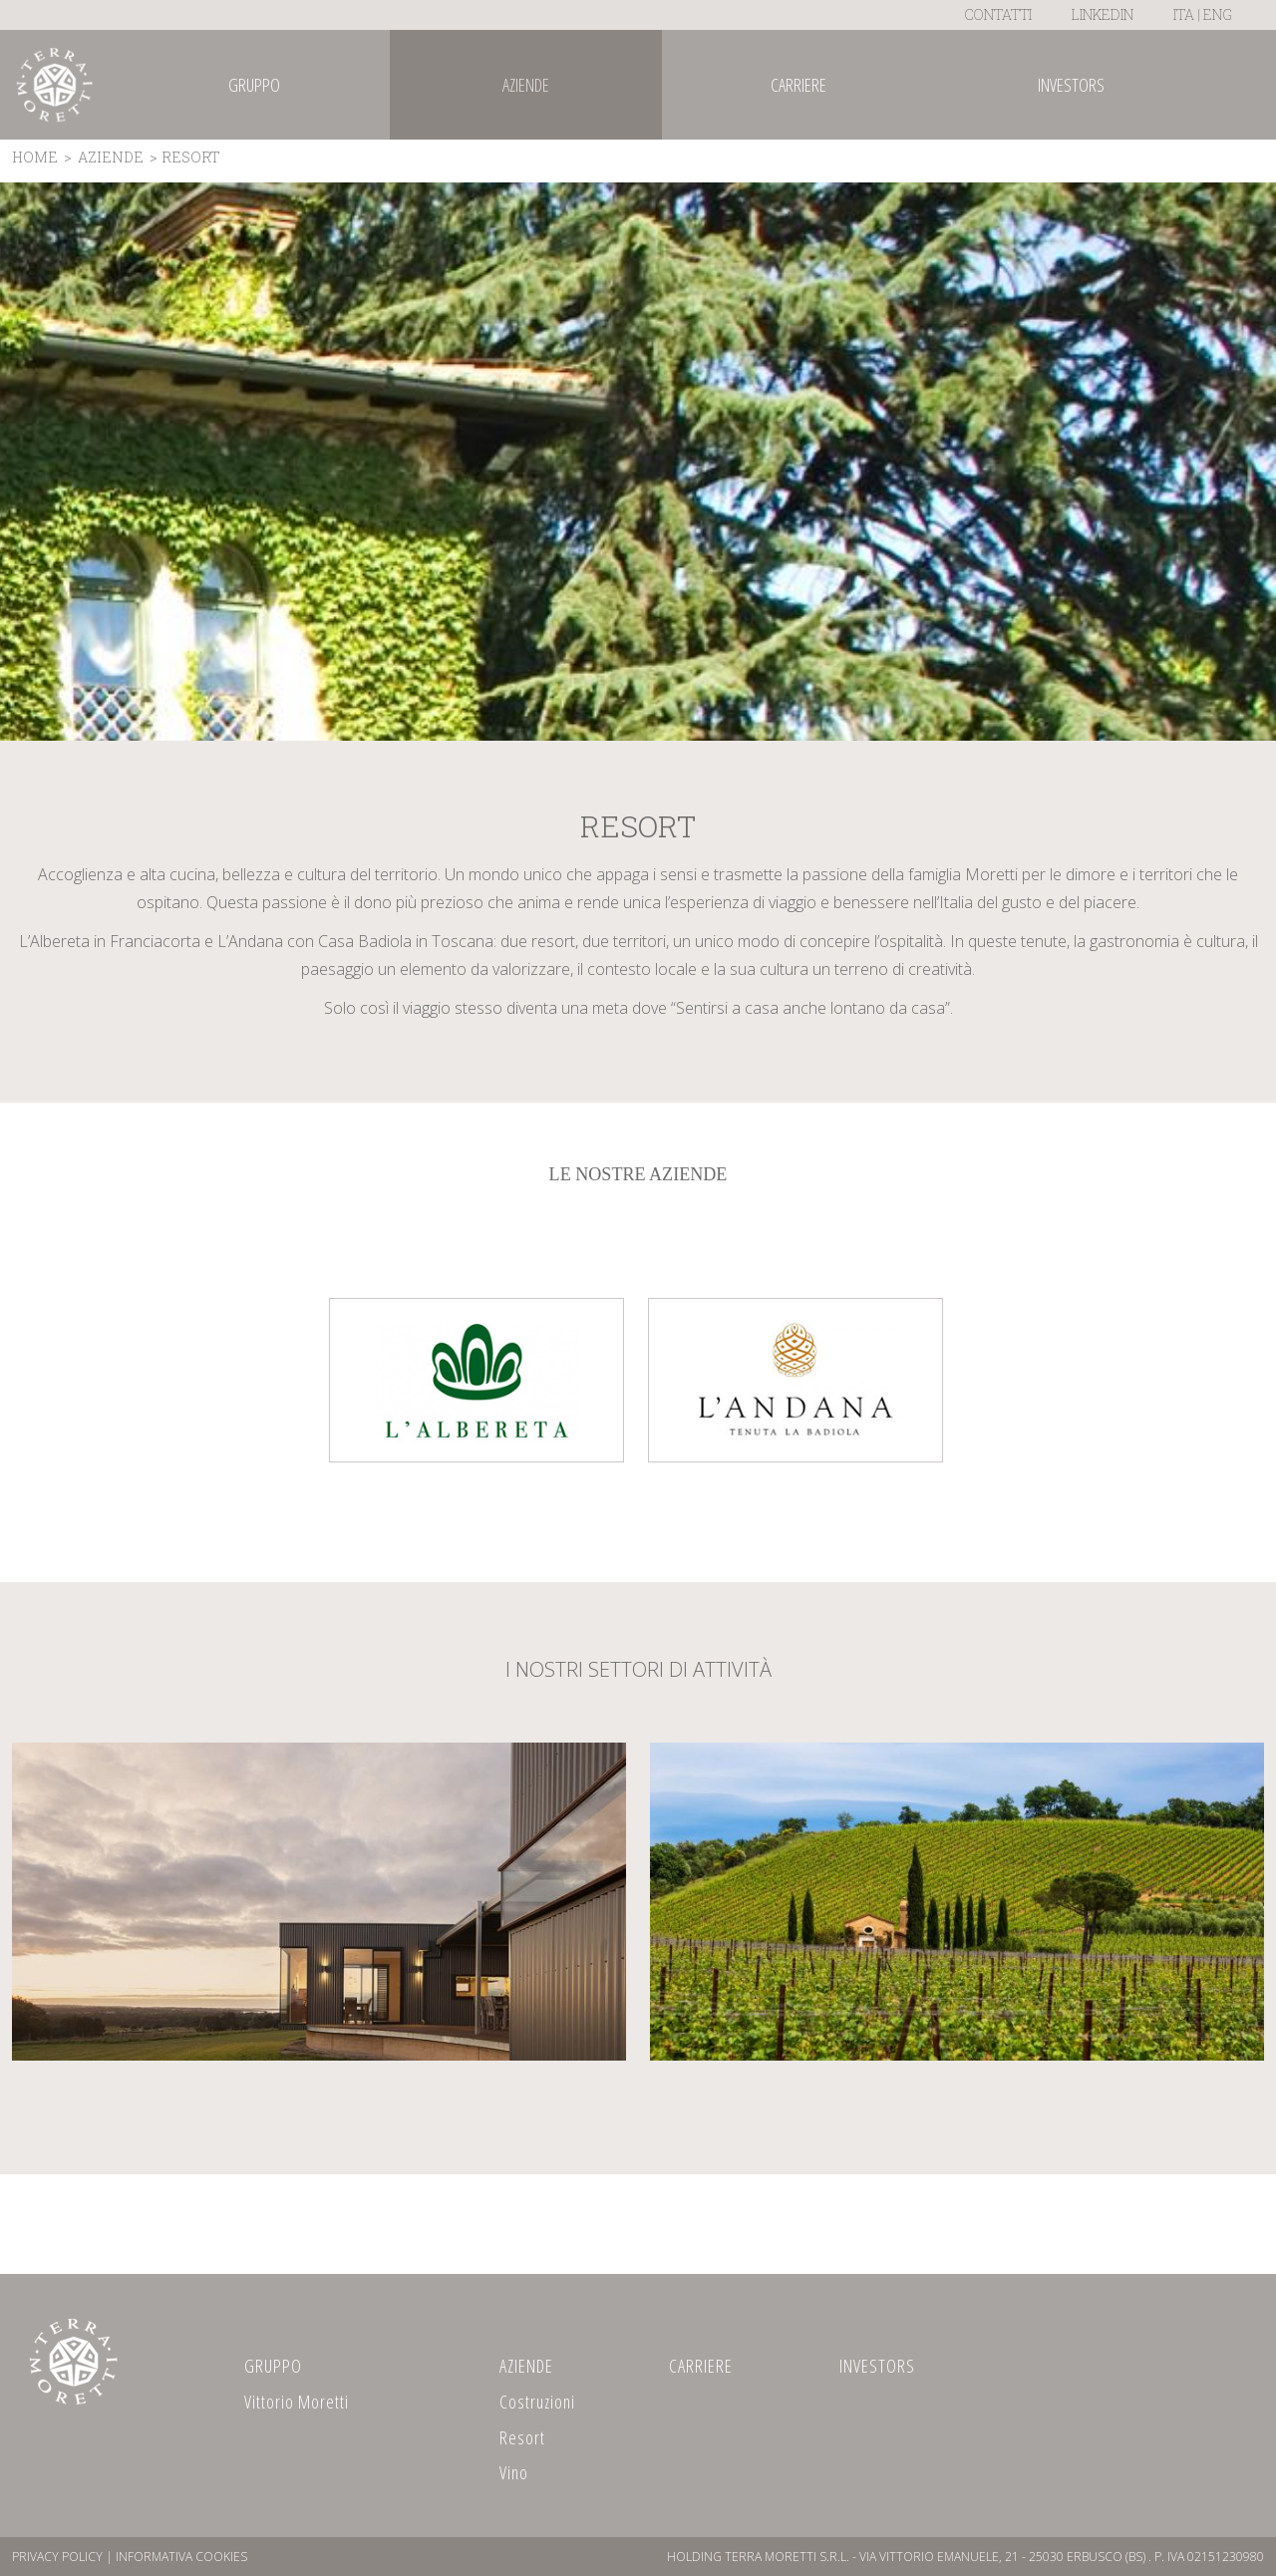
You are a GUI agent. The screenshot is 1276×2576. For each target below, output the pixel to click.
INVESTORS (877, 2366)
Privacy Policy (57, 2556)
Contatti (998, 14)
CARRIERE (701, 2366)
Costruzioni (537, 2402)
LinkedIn (1102, 14)
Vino (513, 2472)
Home (35, 157)
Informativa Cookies (181, 2556)
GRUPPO (273, 2366)
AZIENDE (111, 157)
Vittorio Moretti (296, 2402)
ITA (1183, 14)
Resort (522, 2437)
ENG (1217, 14)
